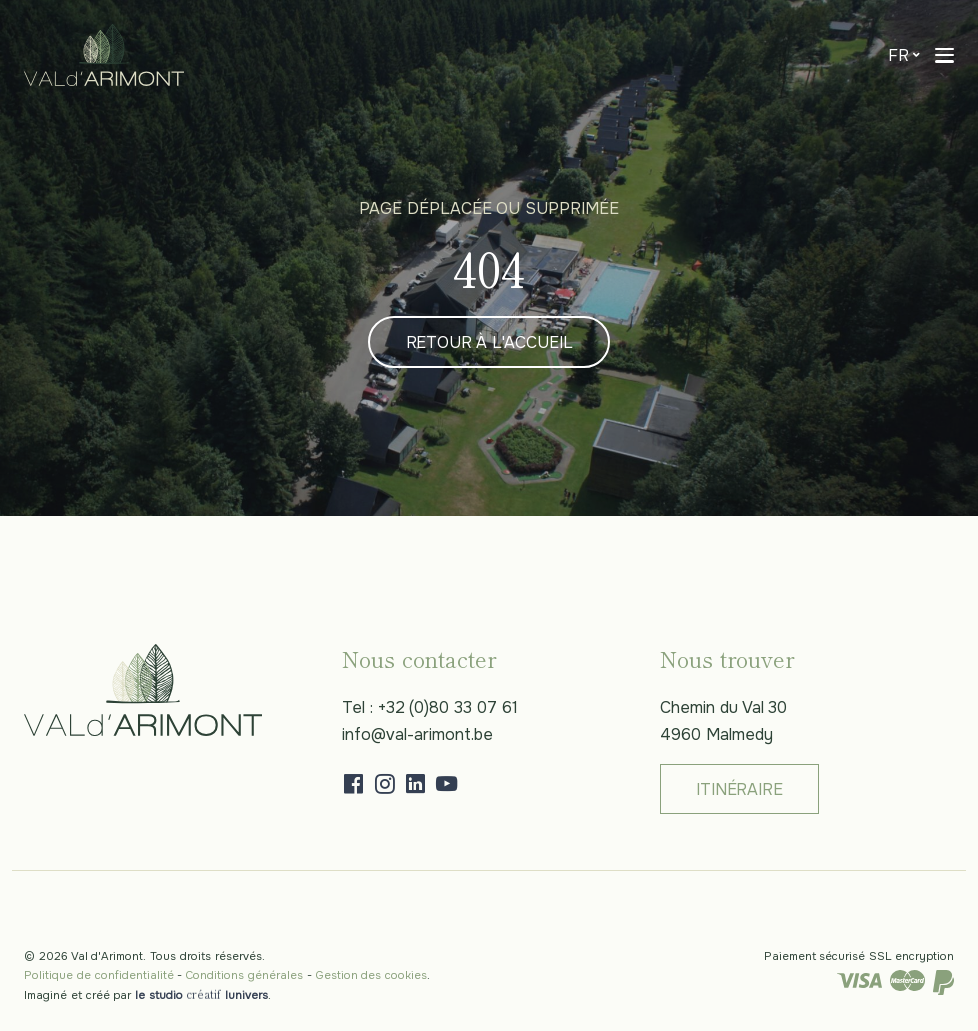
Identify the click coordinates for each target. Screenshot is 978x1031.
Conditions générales (244, 975)
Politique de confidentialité (99, 975)
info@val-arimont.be (417, 734)
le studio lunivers (201, 995)
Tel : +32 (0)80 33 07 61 (430, 707)
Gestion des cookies (372, 975)
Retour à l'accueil (489, 342)
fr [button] (898, 55)
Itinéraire (739, 789)
